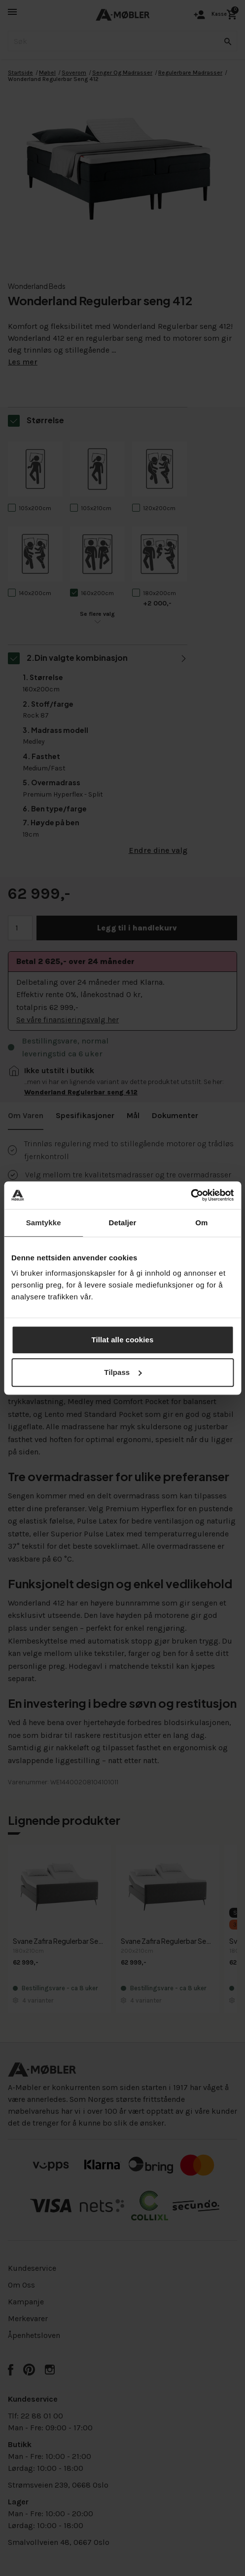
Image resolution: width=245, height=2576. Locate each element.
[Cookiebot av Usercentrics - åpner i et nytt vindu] (190, 1195)
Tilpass (122, 1372)
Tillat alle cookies (123, 1339)
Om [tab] (201, 1222)
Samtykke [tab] (43, 1222)
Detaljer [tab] (123, 1222)
